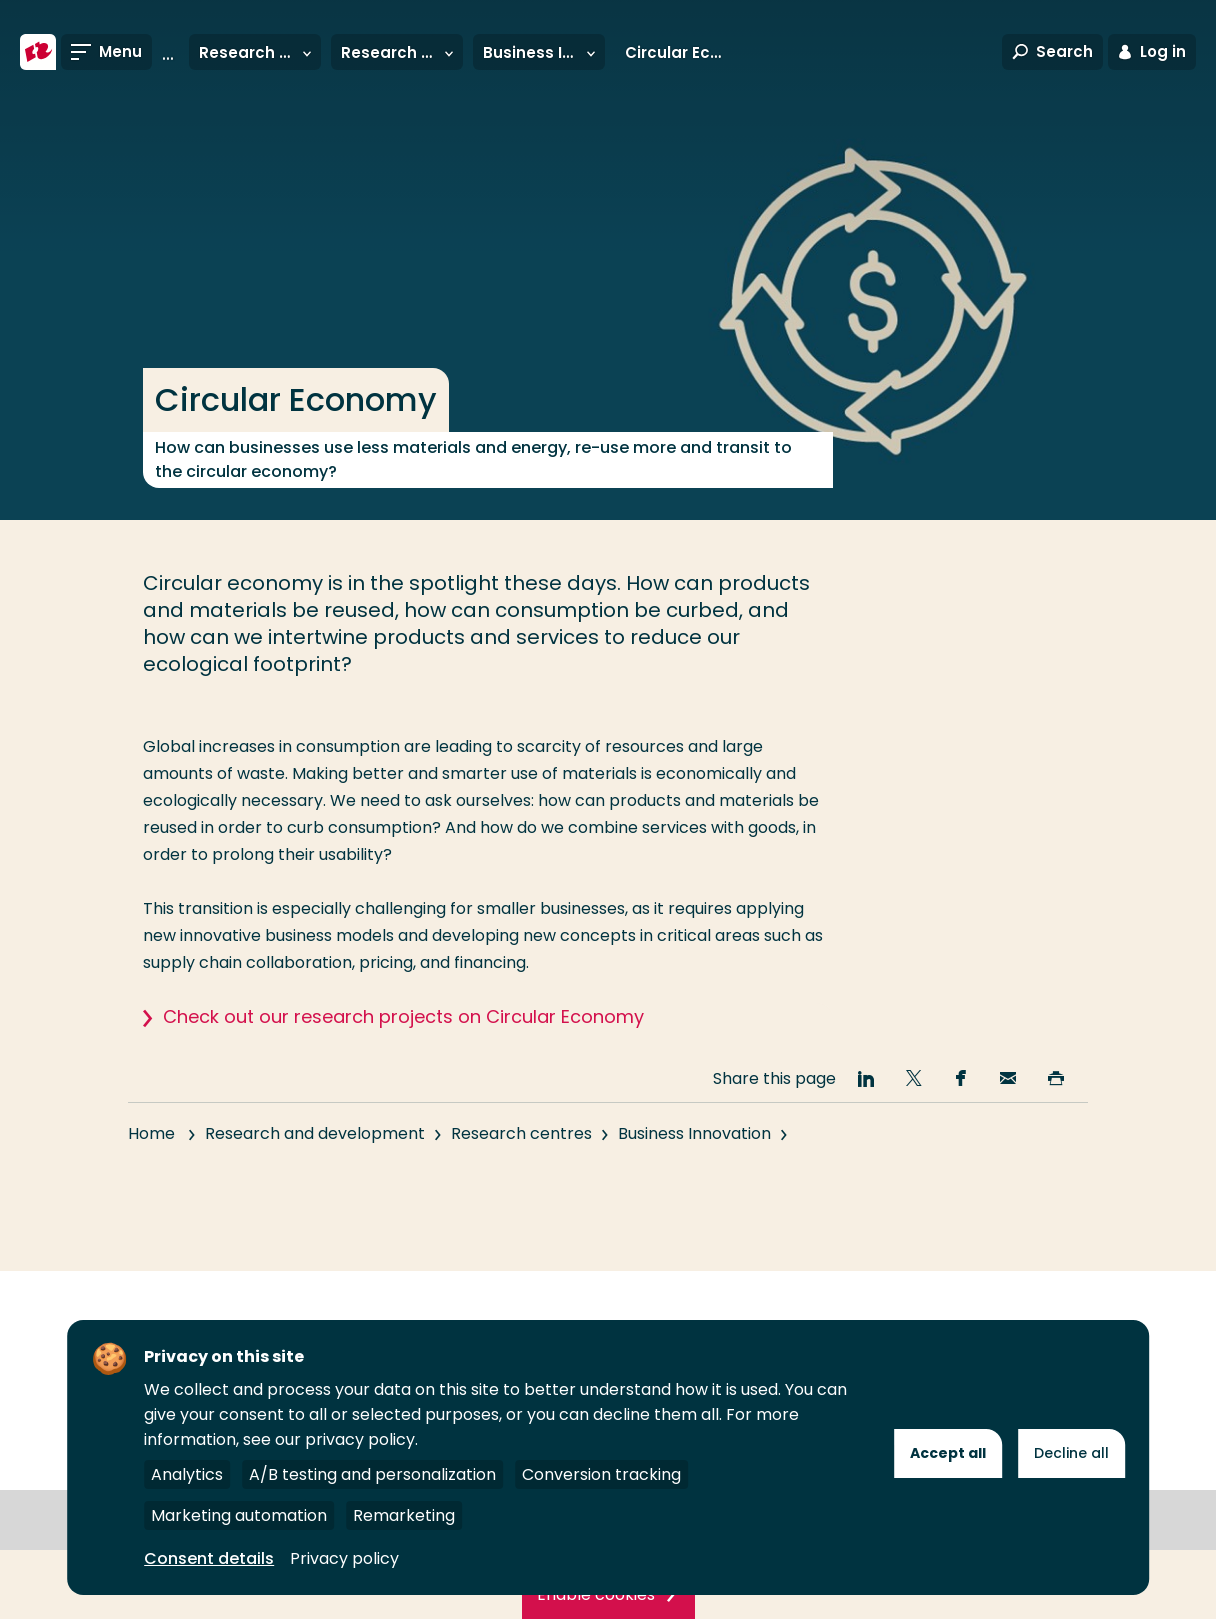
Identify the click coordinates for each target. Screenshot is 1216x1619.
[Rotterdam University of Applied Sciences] (38, 52)
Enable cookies (596, 1594)
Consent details (209, 1558)
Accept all (948, 1453)
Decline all (1071, 1453)
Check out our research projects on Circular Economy (403, 1016)
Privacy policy (344, 1558)
